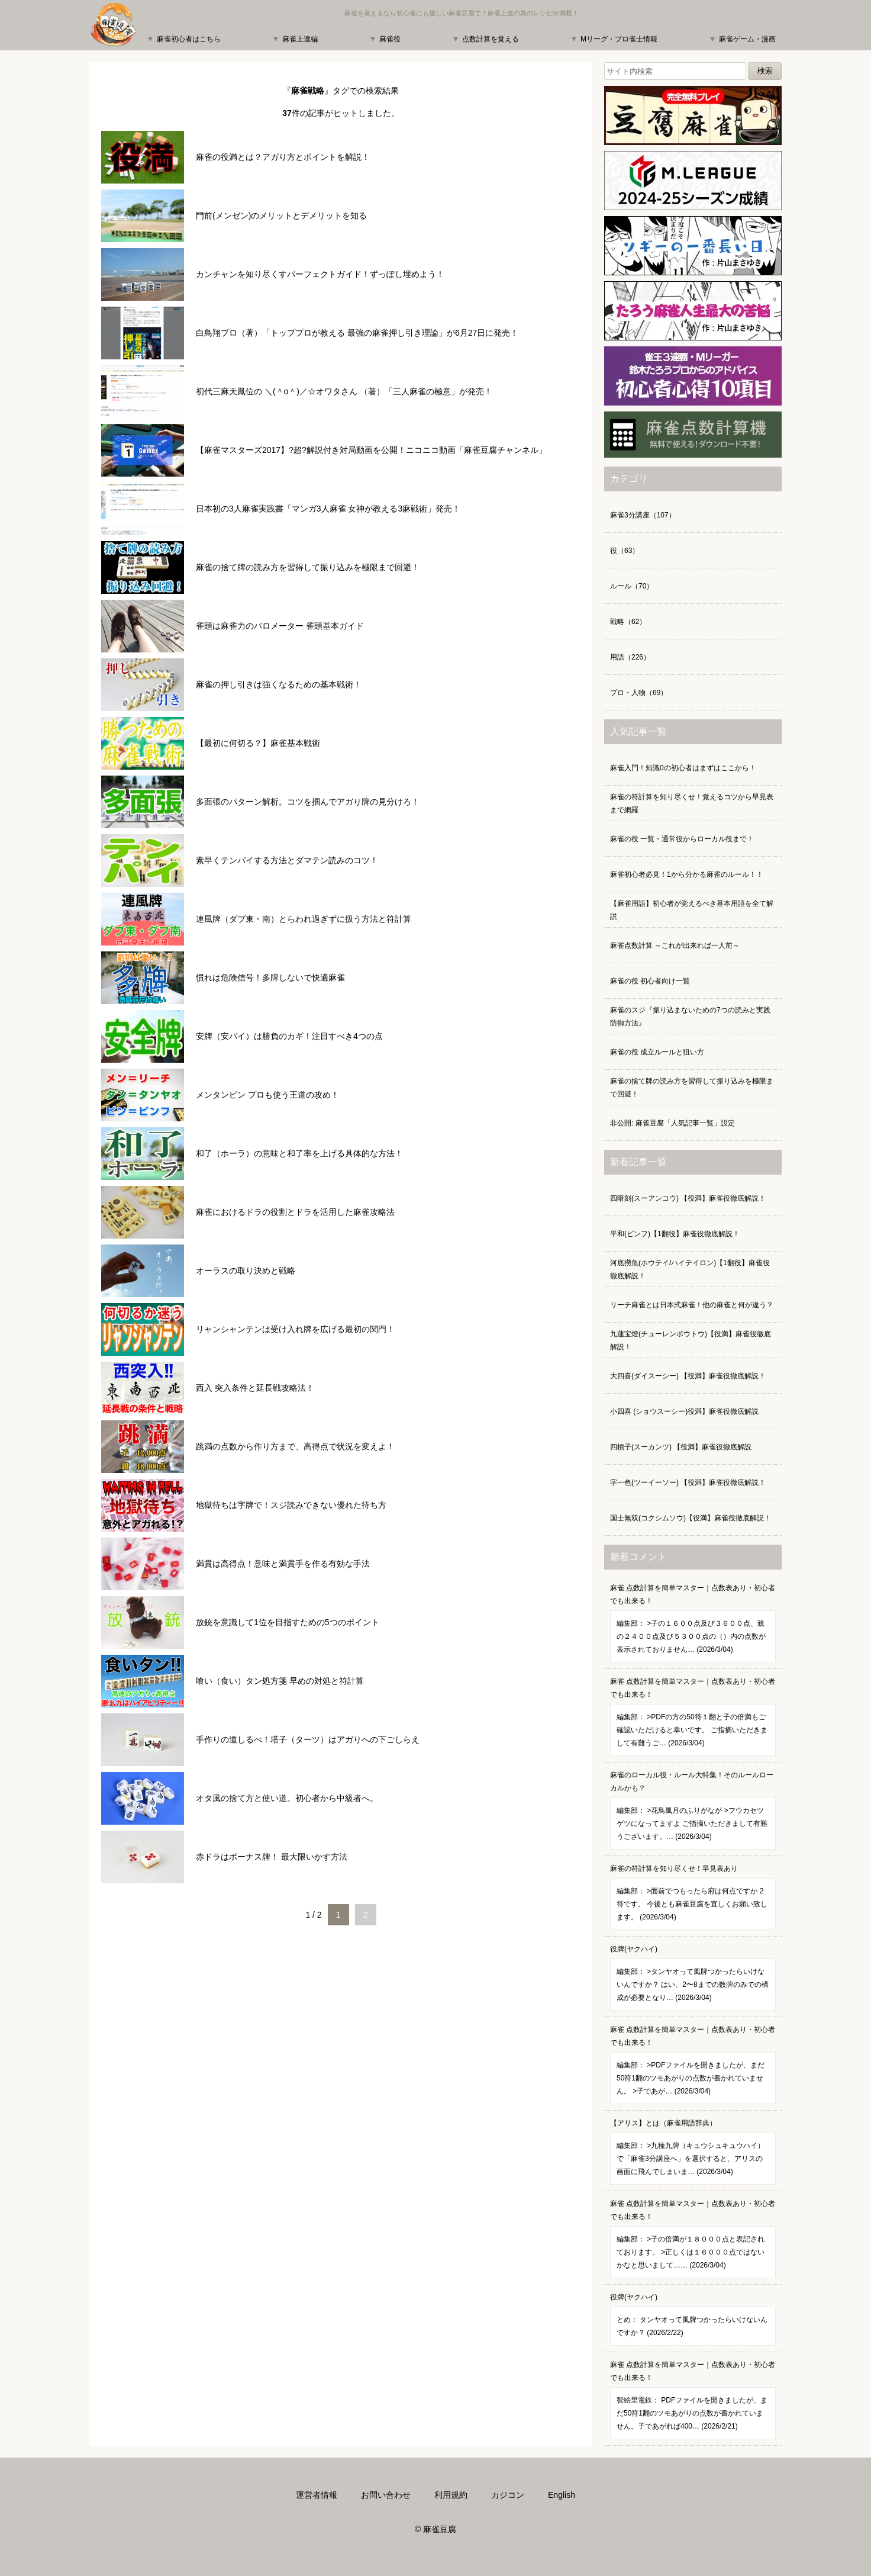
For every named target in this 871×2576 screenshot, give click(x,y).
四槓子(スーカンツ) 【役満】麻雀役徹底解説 (680, 1447)
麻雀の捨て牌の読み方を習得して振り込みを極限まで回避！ (691, 1087)
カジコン (507, 2495)
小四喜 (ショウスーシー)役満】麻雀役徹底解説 (684, 1411)
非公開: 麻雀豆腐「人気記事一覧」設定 (672, 1123)
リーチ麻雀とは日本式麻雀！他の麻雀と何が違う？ (691, 1305)
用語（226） (630, 657)
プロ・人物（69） (638, 693)
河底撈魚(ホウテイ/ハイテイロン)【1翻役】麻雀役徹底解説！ (690, 1269)
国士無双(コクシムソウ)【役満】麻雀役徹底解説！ (690, 1518)
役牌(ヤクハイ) (693, 1978)
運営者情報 (316, 2495)
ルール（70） (631, 586)
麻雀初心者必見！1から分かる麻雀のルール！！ (686, 874)
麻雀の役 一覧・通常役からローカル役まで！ (682, 839)
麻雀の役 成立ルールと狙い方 (657, 1052)
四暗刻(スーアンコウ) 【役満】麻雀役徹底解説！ (688, 1198)
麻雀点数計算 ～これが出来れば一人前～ (675, 945)
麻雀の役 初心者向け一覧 (650, 981)
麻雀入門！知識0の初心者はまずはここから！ (683, 768)
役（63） (624, 550)
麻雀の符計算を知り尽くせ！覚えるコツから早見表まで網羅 (691, 803)
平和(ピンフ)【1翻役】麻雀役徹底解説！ (675, 1234)
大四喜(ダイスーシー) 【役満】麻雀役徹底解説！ (688, 1376)
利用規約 (450, 2495)
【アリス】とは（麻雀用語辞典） (693, 2152)
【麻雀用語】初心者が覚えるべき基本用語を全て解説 (691, 910)
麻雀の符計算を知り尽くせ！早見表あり (693, 1897)
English (561, 2495)
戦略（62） (628, 622)
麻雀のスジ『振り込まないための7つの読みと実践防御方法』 (690, 1016)
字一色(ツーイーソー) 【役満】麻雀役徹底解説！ (688, 1482)
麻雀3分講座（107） (643, 515)
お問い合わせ (386, 2495)
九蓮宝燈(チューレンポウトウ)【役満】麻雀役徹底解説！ (690, 1340)
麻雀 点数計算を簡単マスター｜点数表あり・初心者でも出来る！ (693, 1623)
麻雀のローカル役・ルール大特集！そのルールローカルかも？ (693, 1810)
